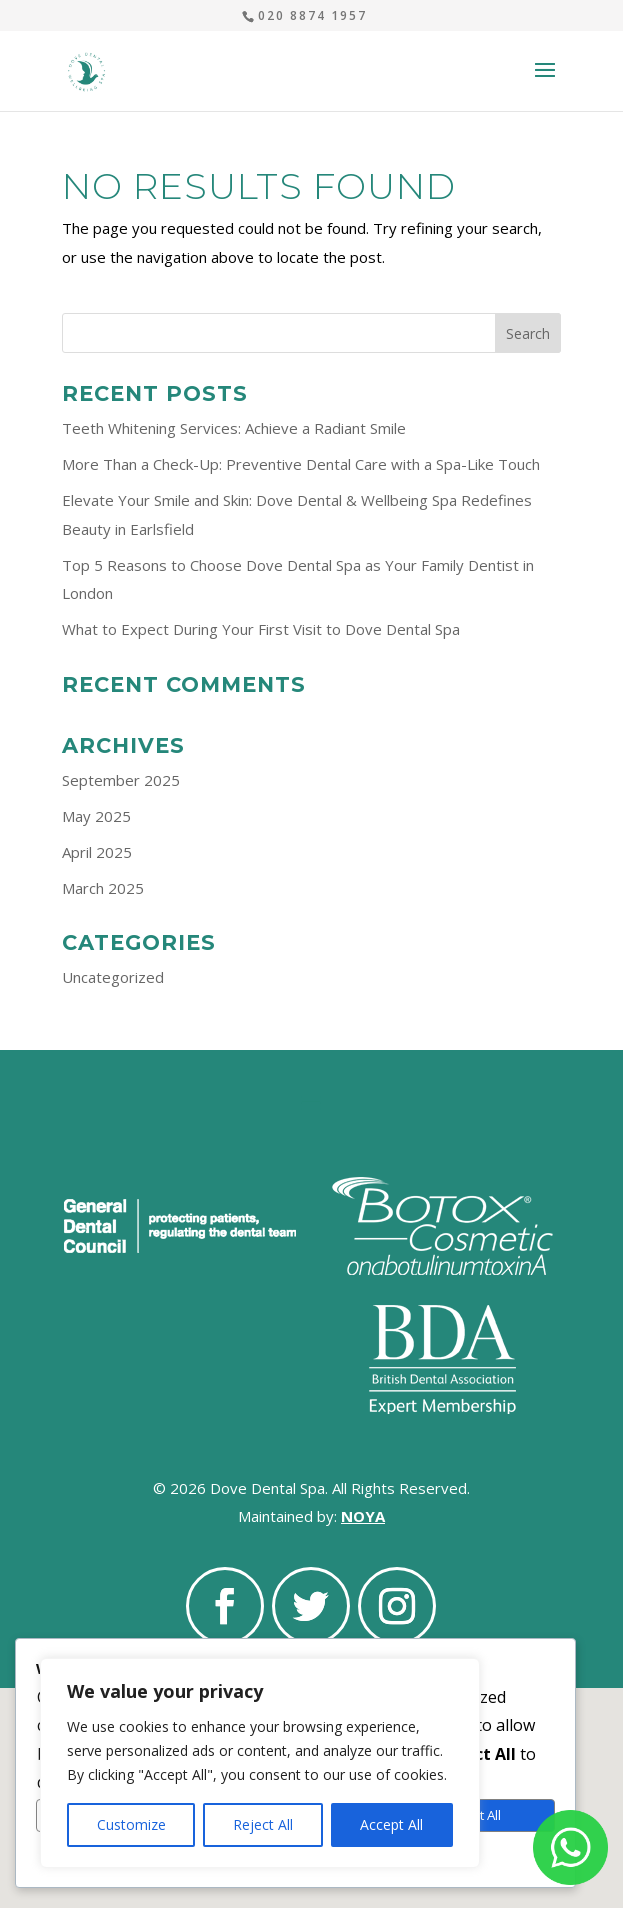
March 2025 (103, 888)
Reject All (263, 1824)
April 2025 (97, 852)
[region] (260, 1763)
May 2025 (96, 816)
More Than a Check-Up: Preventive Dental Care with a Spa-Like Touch (301, 464)
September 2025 (121, 780)
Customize (131, 1824)
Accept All (391, 1824)
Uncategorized (113, 977)
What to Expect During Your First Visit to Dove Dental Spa (261, 629)
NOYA (363, 1516)
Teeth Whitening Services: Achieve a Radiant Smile (234, 428)
